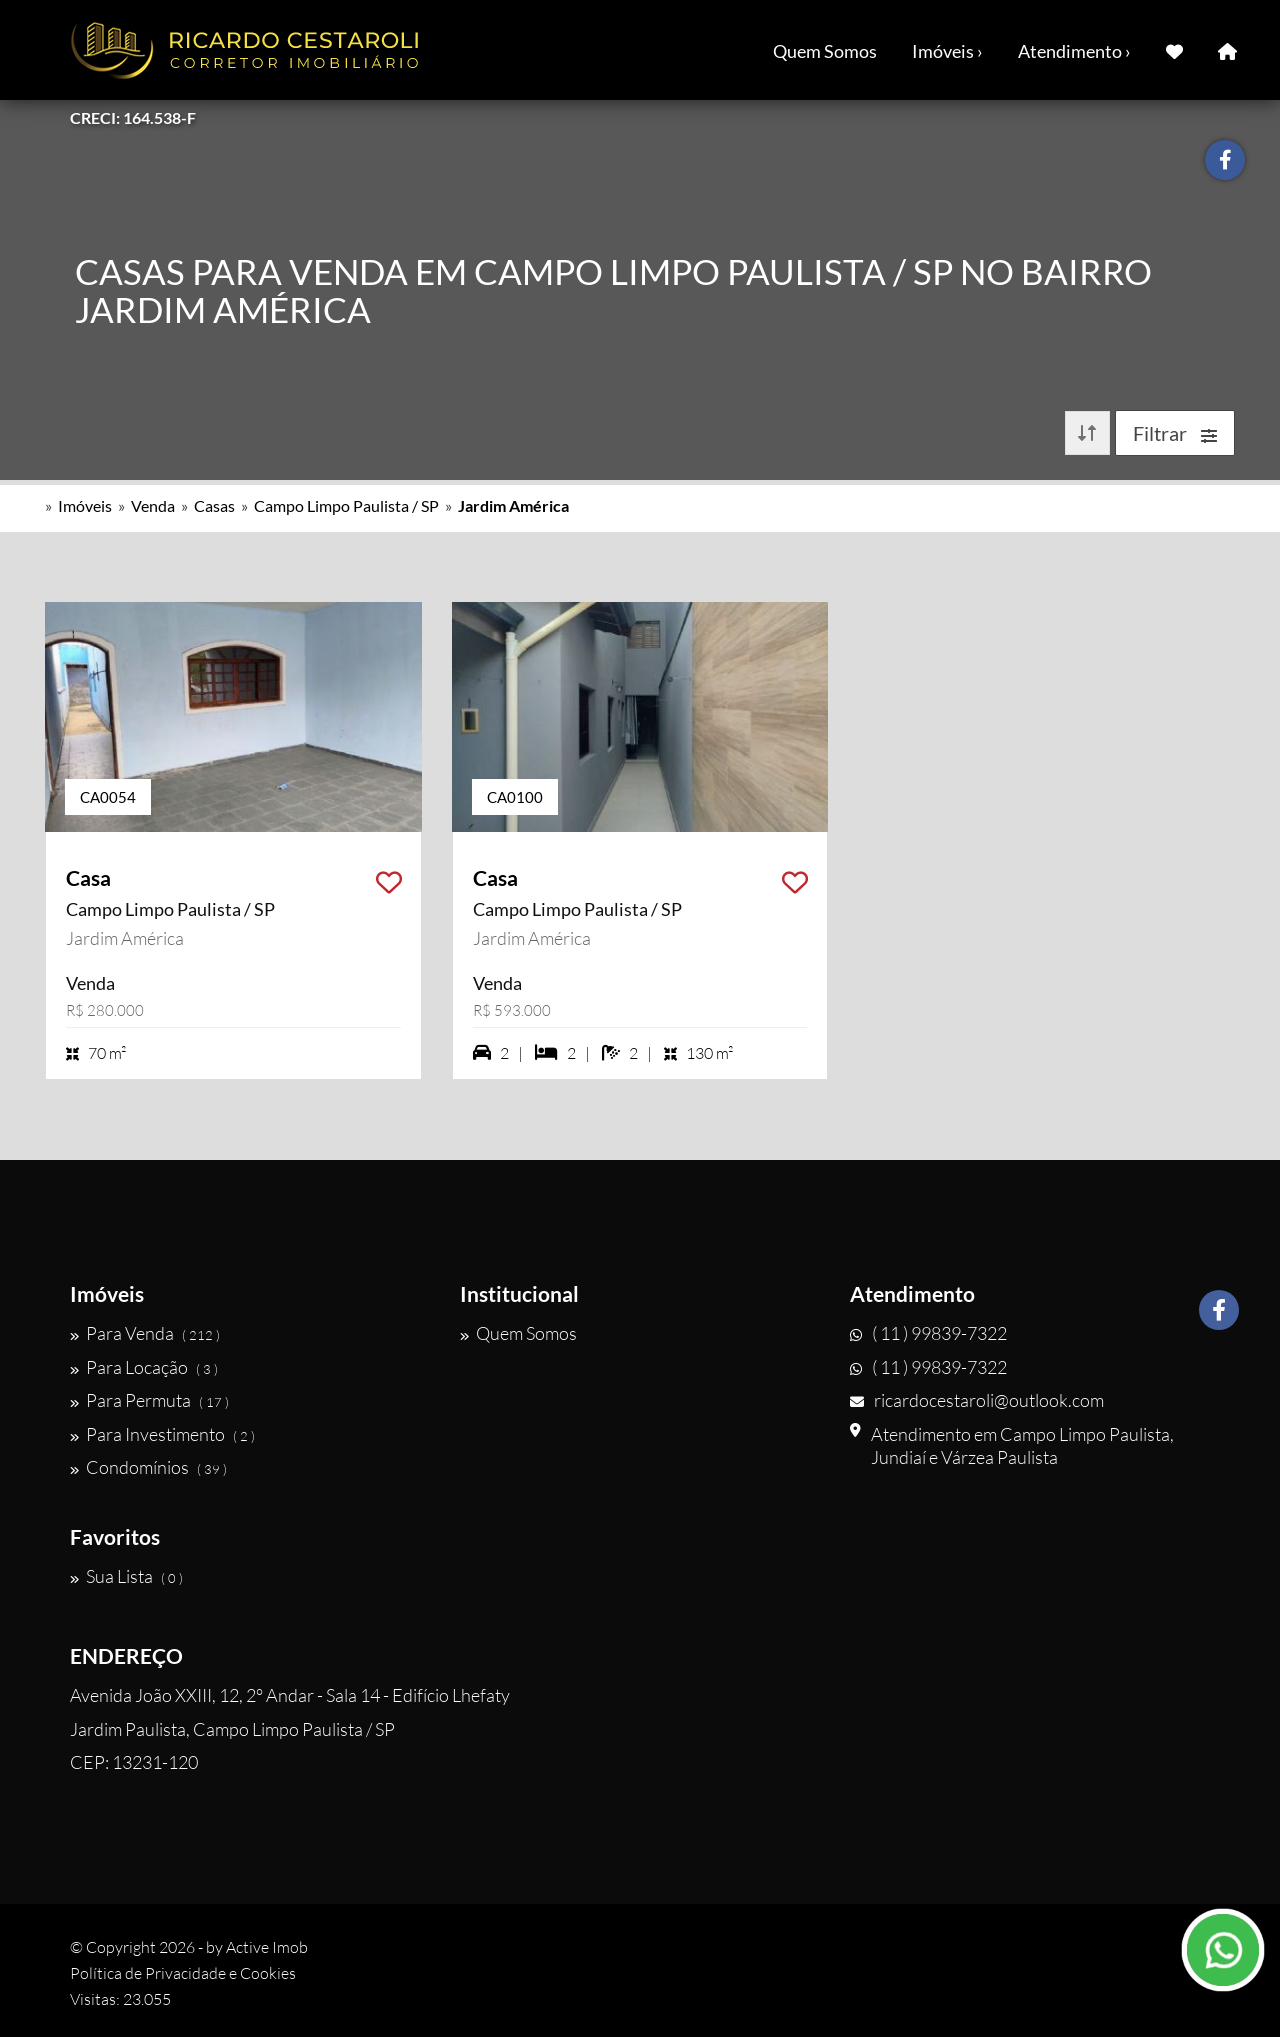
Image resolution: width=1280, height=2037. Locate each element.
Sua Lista (126, 1576)
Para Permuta (149, 1400)
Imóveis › (947, 51)
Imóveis (85, 505)
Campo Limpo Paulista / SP (346, 505)
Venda (153, 505)
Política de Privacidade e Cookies (183, 1973)
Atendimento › (1074, 51)
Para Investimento (162, 1434)
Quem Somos (825, 51)
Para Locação (144, 1367)
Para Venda (145, 1333)
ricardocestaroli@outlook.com (977, 1400)
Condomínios (148, 1467)
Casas (214, 505)
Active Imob (267, 1947)
